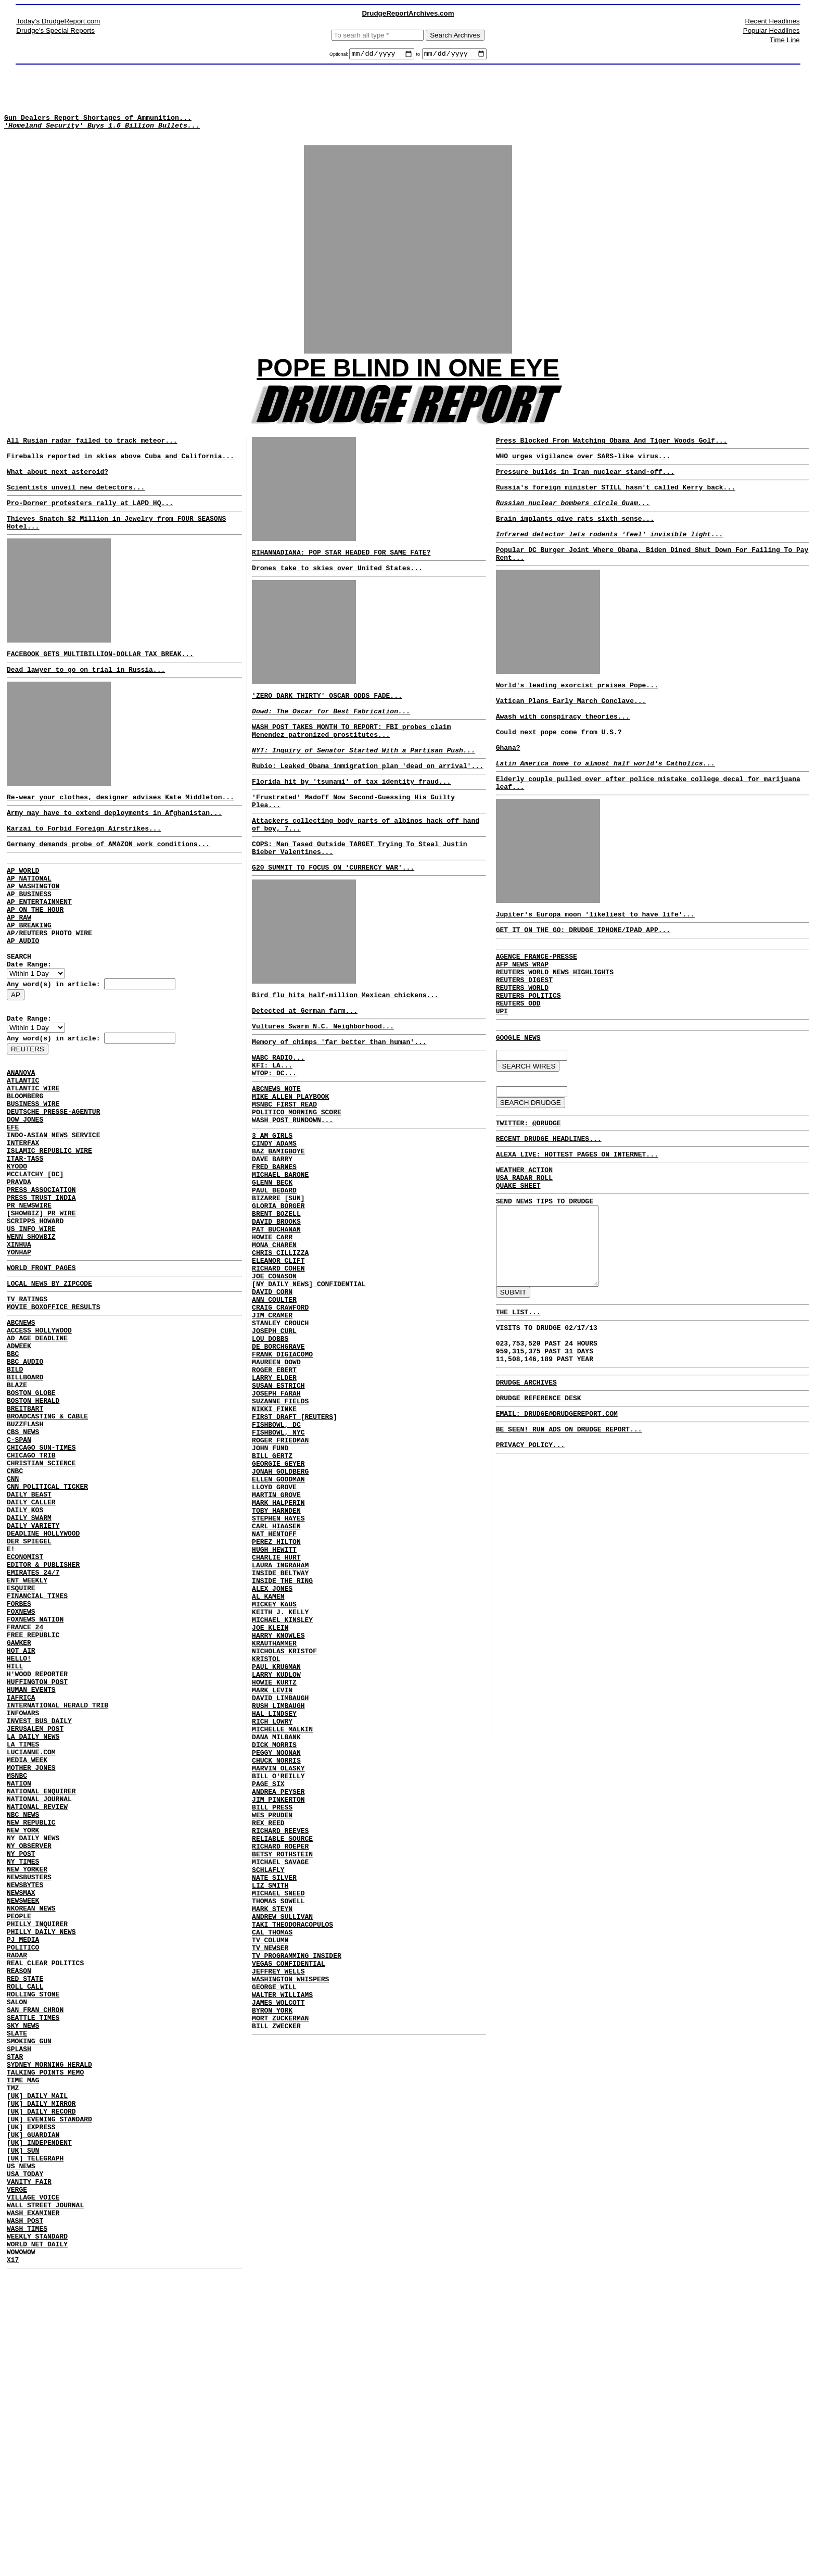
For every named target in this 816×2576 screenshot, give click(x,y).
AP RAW (19, 971)
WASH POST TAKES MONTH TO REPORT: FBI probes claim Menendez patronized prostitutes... (351, 757)
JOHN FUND (270, 1579)
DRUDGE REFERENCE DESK (538, 1511)
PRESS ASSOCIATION (41, 1283)
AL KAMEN (268, 1757)
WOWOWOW (21, 2551)
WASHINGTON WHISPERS (290, 2216)
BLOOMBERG (25, 1170)
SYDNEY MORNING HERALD (49, 2326)
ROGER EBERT (274, 1485)
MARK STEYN (272, 2132)
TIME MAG (23, 2345)
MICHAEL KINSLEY (282, 1785)
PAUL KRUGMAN (276, 1841)
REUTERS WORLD (522, 1053)
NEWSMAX (21, 2120)
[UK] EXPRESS (31, 2401)
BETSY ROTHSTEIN (282, 2066)
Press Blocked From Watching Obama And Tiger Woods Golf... (612, 455)
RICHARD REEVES (280, 2038)
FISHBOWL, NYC (278, 1560)
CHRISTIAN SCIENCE (41, 1605)
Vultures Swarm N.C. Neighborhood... (323, 1079)
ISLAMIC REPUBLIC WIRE (49, 1236)
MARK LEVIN (272, 1869)
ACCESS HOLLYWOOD (39, 1445)
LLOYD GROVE (274, 1625)
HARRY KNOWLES (278, 1803)
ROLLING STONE (33, 2242)
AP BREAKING (29, 981)
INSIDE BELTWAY (280, 1728)
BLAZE (17, 1511)
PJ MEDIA (23, 2176)
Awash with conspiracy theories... (563, 756)
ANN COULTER (274, 1400)
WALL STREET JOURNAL (45, 2495)
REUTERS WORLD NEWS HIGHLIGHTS (555, 1034)
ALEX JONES (272, 1747)
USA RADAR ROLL (524, 1260)
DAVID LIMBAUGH (280, 1878)
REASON (19, 2214)
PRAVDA (19, 1273)
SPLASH (19, 2308)
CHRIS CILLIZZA (280, 1344)
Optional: (339, 55)
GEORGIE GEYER (278, 1597)
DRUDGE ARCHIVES (526, 1494)
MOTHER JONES (31, 1970)
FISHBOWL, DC (276, 1550)
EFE (13, 1208)
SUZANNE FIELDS (280, 1522)
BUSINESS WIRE (33, 1180)
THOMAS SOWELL (278, 2122)
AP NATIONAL (29, 924)
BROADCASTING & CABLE (47, 1548)
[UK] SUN (23, 2429)
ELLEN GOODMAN (278, 1616)
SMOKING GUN (29, 2298)
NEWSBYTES (25, 2111)
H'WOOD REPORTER (37, 1858)
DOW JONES (25, 1198)
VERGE (17, 2476)
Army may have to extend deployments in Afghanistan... (114, 851)
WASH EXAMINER (33, 2504)
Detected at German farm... (305, 1061)
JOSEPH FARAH (276, 1513)
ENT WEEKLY (27, 1745)
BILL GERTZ (272, 1588)
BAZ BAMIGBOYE (278, 1222)
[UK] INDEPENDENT (39, 2420)
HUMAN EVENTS (31, 1876)
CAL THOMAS (272, 2160)
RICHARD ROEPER (280, 2057)
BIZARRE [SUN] (278, 1279)
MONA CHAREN (274, 1335)
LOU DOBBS (270, 1447)
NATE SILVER (274, 2094)
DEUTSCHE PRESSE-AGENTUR (53, 1189)
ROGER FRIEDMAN (280, 1569)
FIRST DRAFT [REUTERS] (294, 1541)
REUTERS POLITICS (528, 1062)
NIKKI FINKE (274, 1532)
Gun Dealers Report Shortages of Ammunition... (98, 125)
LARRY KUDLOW (276, 1850)
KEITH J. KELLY (280, 1775)
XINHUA (19, 1348)
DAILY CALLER (31, 1651)
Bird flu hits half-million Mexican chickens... (345, 1043)
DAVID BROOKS (276, 1307)
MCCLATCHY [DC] (35, 1264)
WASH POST (25, 2514)
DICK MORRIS (274, 1935)
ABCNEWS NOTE (276, 1149)
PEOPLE (19, 2148)
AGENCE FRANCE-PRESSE (536, 1015)
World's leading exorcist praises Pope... (577, 719)
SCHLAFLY (268, 2085)
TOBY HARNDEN (276, 1653)
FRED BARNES (274, 1241)
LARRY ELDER (274, 1494)
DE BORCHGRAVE (278, 1457)
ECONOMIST (25, 1717)
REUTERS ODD (518, 1071)
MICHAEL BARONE (280, 1250)
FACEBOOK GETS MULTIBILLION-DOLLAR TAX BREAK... (100, 686)
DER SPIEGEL (29, 1698)
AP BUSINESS (29, 943)
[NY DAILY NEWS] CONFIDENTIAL (308, 1382)
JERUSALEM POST (35, 1923)
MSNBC (17, 1979)
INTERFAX (23, 1227)
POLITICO (23, 2186)
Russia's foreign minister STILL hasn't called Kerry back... (615, 507)
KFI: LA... (272, 1122)
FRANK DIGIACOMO (282, 1466)
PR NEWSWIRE (29, 1301)
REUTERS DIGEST (524, 1043)
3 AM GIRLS (272, 1204)
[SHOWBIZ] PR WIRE (41, 1311)
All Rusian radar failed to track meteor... (92, 455)
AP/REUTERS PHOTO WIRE (49, 990)
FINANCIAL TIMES (37, 1764)
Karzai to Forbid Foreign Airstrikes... (84, 870)
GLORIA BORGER (278, 1288)
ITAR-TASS (25, 1245)
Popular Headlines (771, 30)
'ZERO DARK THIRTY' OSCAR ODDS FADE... (327, 717)
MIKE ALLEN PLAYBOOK (290, 1158)
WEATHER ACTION (524, 1250)
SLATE (17, 2289)
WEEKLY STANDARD (37, 2532)
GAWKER (19, 1820)
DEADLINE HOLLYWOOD (43, 1689)
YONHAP (19, 1358)
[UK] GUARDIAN (33, 2411)
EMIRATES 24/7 (33, 1736)
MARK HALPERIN (278, 1644)
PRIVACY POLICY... (530, 1564)
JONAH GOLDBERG (280, 1607)
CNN (13, 1623)
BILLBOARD (25, 1501)
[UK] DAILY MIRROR (41, 2373)
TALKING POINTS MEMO (45, 2336)
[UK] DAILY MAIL (37, 2364)
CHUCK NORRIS (276, 1953)
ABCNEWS (21, 1436)
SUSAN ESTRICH (278, 1504)
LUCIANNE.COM (31, 1951)
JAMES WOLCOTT (278, 2244)
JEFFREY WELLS (278, 2206)
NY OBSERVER (29, 2064)
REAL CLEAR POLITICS (45, 2204)
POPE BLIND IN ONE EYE (408, 380)
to (418, 55)
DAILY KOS (25, 1661)
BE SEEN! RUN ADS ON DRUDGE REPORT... (569, 1546)
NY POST (21, 2073)
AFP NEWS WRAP (522, 1024)
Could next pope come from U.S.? (559, 775)
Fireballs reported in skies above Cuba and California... (120, 474)
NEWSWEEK (23, 2129)
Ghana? (508, 794)
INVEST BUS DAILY (39, 1914)
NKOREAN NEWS (31, 2139)
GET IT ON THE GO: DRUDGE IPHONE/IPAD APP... (583, 987)
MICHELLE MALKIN (282, 1916)
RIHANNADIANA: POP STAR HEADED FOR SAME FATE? (341, 569)
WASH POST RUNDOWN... (292, 1186)
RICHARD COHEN (278, 1363)
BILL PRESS (272, 2010)
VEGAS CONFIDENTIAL (288, 2197)
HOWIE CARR (272, 1325)
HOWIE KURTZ (274, 1860)
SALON (17, 2251)
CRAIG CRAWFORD (280, 1410)
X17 (13, 2561)
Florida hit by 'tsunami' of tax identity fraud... (351, 815)
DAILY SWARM (29, 1670)
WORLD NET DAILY (37, 2542)
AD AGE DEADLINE (37, 1455)
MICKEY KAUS (274, 1766)
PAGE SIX (268, 1982)
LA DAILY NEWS (33, 1933)
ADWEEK (19, 1464)
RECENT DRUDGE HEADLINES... (549, 1216)
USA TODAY (25, 2457)
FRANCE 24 (25, 1801)
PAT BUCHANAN (276, 1316)
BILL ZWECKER (276, 2272)
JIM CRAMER (272, 1419)
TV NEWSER (270, 2178)
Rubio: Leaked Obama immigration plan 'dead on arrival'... (367, 798)
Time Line (785, 40)
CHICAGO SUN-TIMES (41, 1586)
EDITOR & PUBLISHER (43, 1726)
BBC (13, 1473)
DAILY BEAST (29, 1642)
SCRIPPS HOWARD (35, 1320)
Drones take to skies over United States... (337, 586)
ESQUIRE (21, 1755)
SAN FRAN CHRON (35, 2261)
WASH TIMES (27, 2523)
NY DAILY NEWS (33, 2054)
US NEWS (21, 2448)
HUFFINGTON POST (37, 1867)
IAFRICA (21, 1886)
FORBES (19, 1773)
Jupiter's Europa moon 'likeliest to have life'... (595, 970)
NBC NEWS (23, 2026)
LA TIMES (23, 1942)
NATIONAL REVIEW (37, 2017)
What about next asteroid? (57, 493)
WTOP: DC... (274, 1132)
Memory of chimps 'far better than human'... (339, 1096)
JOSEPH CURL (274, 1438)
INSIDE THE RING (282, 1738)
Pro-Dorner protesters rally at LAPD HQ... (90, 529)
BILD (15, 1492)
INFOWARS (23, 1904)
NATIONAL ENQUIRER (41, 1998)
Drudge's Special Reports (55, 30)
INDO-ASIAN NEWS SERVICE (53, 1217)
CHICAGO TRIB (31, 1595)
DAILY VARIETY (33, 1680)
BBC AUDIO (25, 1483)
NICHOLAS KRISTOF (284, 1822)
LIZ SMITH (270, 2103)
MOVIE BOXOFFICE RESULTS (53, 1419)
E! (11, 1708)
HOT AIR (21, 1829)
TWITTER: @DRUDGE (528, 1199)
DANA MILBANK (276, 1925)
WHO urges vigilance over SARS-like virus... (583, 472)
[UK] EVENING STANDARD (49, 2392)
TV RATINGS (27, 1409)
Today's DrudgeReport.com (58, 21)
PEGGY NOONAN (276, 1944)
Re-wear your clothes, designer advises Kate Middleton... (120, 834)
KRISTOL (266, 1832)
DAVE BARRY (272, 1232)
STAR (15, 2317)
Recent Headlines (772, 21)
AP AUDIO (23, 999)
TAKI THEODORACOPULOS (292, 2150)
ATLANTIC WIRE (33, 1161)
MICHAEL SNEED (278, 2113)
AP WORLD (23, 915)
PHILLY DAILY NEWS (41, 2167)
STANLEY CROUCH (280, 1429)
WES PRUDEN (272, 2019)
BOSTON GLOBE (31, 1520)
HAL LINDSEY (274, 1897)
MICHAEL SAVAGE (280, 2075)
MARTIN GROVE (276, 1635)
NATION (19, 1989)
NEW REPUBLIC (31, 2036)
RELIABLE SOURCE (282, 2047)
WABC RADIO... (278, 1113)
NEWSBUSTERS (29, 2101)
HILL (15, 1848)
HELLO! (19, 1839)
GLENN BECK (272, 1260)
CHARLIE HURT (276, 1710)
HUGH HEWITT (274, 1700)
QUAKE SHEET (518, 1269)
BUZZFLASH (25, 1558)
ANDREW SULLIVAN (282, 2141)
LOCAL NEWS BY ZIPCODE (49, 1392)
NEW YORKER (27, 2092)
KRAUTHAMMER (274, 1813)
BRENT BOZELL (276, 1297)
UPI (502, 1081)
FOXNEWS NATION (35, 1792)
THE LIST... (518, 1414)
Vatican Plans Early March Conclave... (571, 738)
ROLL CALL (25, 2233)
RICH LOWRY (272, 1907)
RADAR (17, 2195)
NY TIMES (23, 2083)
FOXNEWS (21, 1783)
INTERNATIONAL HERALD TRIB (57, 1895)
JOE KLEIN (270, 1794)
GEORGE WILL (274, 2225)
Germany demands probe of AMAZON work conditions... (108, 887)
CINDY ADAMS (274, 1213)
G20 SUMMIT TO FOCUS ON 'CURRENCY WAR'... (333, 912)
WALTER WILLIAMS (282, 2235)
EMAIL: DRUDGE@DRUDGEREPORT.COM (557, 1529)
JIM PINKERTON (278, 2000)
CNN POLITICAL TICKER (47, 1633)
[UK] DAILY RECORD (41, 2382)
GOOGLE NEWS (518, 1109)
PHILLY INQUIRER (37, 2158)
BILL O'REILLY (278, 1972)
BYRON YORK (272, 2253)
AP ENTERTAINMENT (39, 953)
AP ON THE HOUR (35, 962)
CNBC (15, 1614)
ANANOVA (21, 1142)
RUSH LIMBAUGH (278, 1888)
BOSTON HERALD (33, 1530)
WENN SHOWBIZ (31, 1339)
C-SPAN (19, 1576)
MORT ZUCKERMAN (280, 2263)
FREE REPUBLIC (33, 1811)
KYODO (17, 1255)
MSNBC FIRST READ (284, 1168)
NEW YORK (23, 2045)
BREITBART (25, 1539)
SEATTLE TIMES (33, 2270)
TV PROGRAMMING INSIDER (296, 2188)
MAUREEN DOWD (276, 1475)
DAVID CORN (272, 1391)
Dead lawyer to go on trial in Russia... (86, 703)
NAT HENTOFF (274, 1682)
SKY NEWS (23, 2279)
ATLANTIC (23, 1152)
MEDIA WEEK (27, 1961)
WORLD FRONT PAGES (41, 1375)
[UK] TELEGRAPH (35, 2439)
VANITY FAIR (29, 2467)
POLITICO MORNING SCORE (296, 1177)
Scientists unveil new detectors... (76, 512)
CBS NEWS (23, 1567)
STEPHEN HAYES (278, 1663)
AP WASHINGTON (33, 934)
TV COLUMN (270, 2169)
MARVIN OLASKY (278, 1963)
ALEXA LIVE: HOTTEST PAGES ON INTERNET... (577, 1233)
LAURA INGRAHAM (280, 1719)
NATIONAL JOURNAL (39, 2008)
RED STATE (25, 2223)
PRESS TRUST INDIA (41, 1292)
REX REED (268, 2028)
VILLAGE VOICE (33, 2486)
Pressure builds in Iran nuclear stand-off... (585, 490)
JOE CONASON (274, 1372)
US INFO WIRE (31, 1330)
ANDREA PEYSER (278, 1991)
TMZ (13, 2354)
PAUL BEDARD (274, 1269)
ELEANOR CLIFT (278, 1354)
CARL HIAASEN (276, 1672)
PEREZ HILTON (276, 1691)
